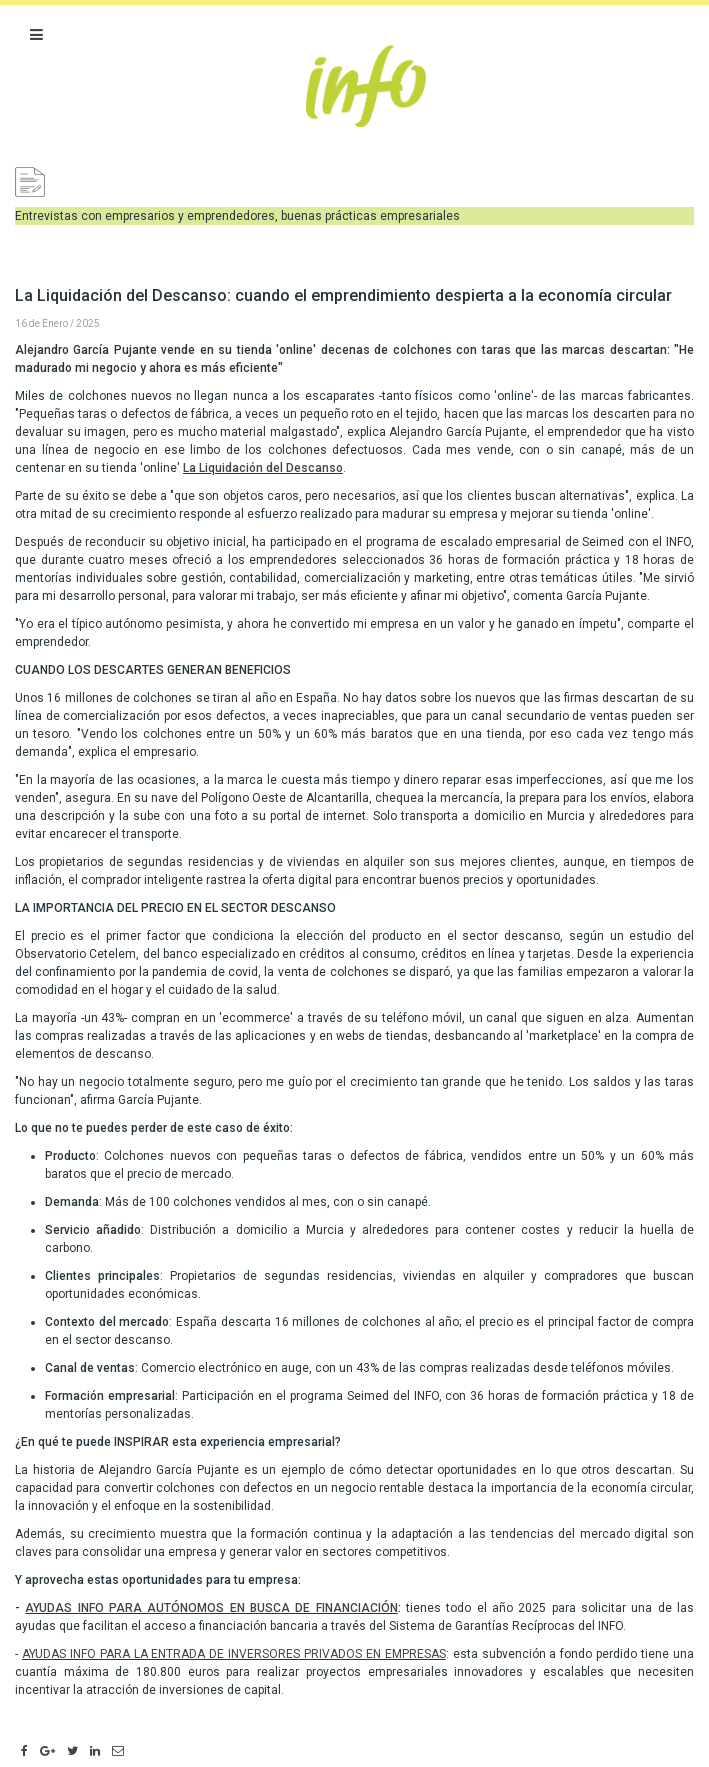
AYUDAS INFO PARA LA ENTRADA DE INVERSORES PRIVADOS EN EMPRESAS (234, 1654)
